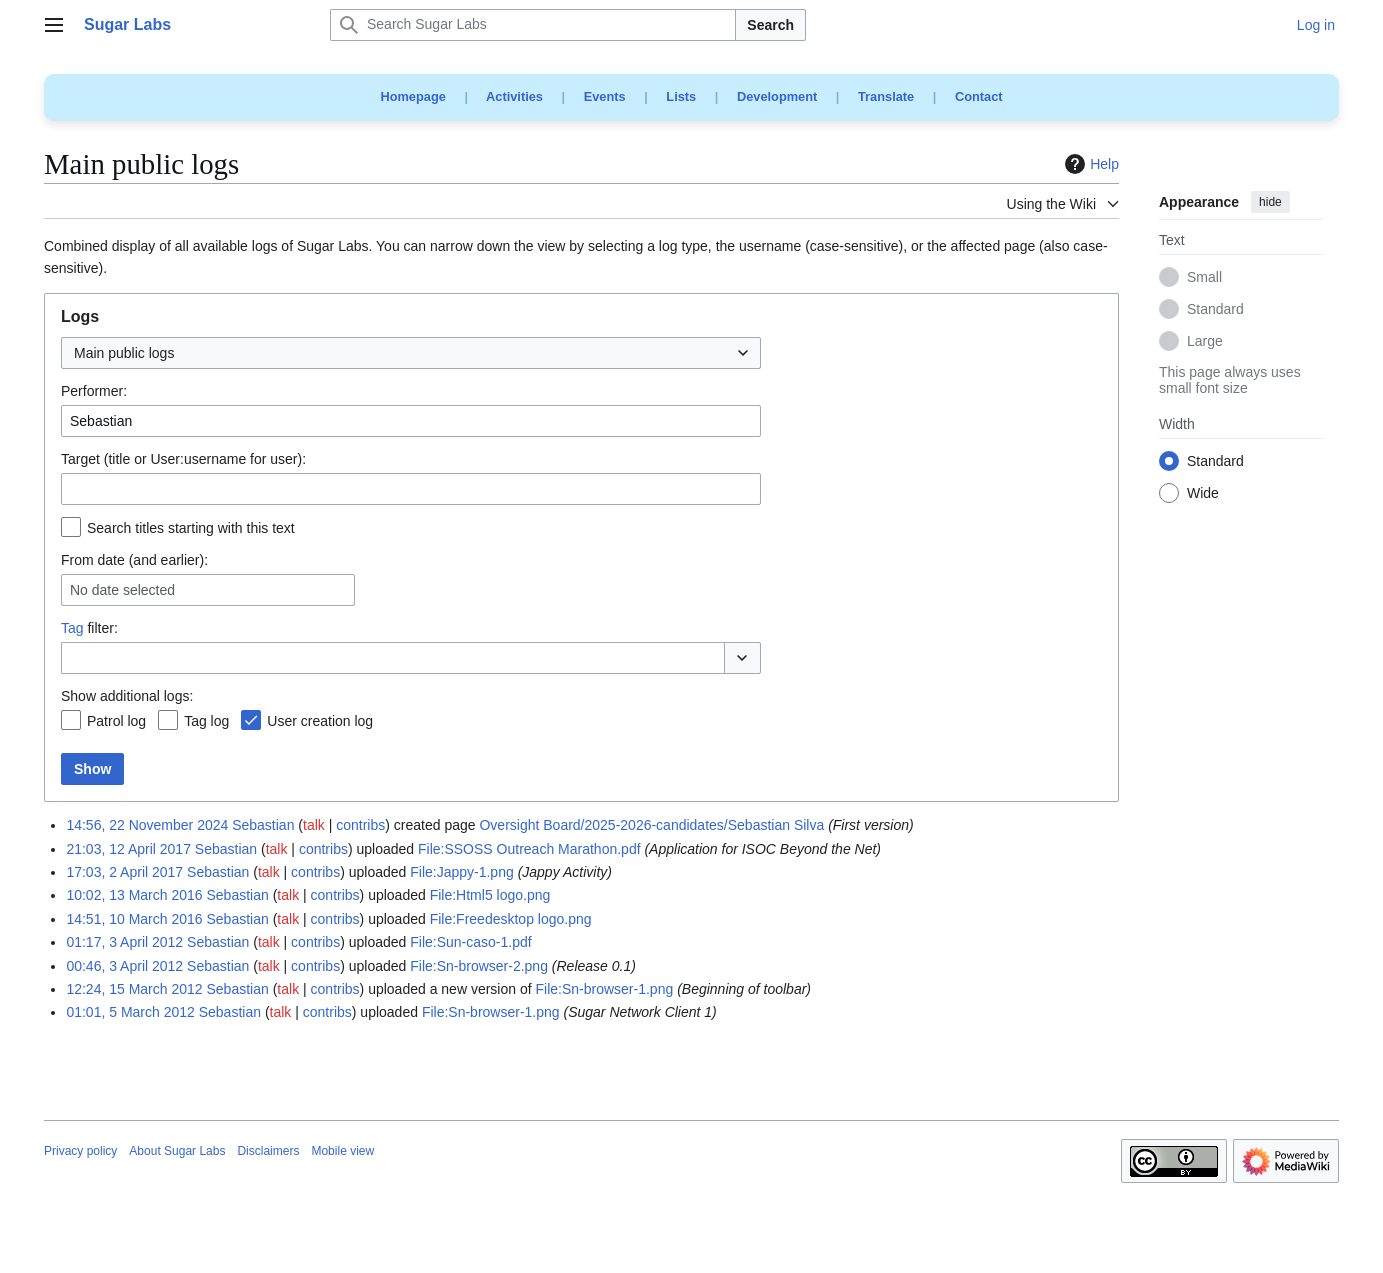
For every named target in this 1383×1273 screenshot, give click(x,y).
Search (770, 25)
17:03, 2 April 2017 (124, 872)
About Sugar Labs (177, 1151)
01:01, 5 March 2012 (130, 1012)
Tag (72, 628)
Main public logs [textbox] (124, 353)
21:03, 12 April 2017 (128, 849)
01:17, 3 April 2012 (124, 942)
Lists (681, 96)
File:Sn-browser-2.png (479, 966)
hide (1270, 202)
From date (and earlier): (134, 560)
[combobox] (411, 353)
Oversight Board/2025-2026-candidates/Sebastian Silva (651, 825)
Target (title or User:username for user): (183, 459)
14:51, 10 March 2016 (134, 919)
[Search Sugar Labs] (533, 25)
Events (605, 96)
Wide (1203, 494)
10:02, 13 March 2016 (134, 895)
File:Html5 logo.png (490, 895)
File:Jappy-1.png (462, 872)
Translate (886, 96)
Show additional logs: (127, 696)
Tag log (206, 721)
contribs (360, 825)
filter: (89, 628)
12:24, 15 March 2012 (134, 989)
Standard (1215, 310)
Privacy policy (80, 1151)
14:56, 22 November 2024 (147, 825)
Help (1089, 164)
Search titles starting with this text (191, 528)
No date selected (122, 590)
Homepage (412, 96)
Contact (979, 96)
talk (314, 825)
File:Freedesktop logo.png (511, 919)
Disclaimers (268, 1151)
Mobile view (342, 1151)
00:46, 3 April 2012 (124, 966)
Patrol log (116, 721)
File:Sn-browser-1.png (605, 989)
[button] (742, 658)
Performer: (94, 391)
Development (777, 96)
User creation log (320, 721)
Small (1204, 278)
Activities (514, 96)
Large (1205, 342)
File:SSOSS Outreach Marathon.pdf (529, 849)
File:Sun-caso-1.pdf (470, 942)
